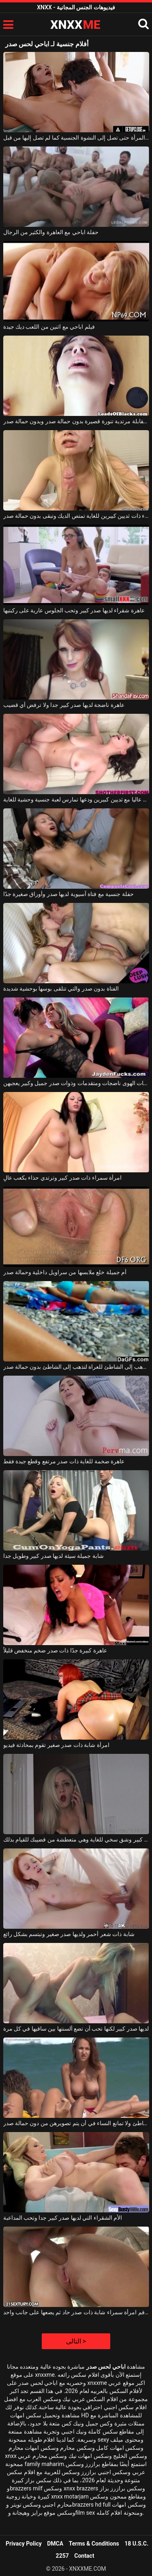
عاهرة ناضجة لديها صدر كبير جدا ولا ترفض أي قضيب (63, 705)
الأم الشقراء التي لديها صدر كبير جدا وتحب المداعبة (62, 2217)
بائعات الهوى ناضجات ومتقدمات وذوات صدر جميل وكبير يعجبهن (76, 1083)
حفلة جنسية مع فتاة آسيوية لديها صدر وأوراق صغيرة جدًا (68, 894)
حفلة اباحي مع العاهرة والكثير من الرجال (51, 232)
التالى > (76, 2341)
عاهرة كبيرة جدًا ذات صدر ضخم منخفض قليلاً (55, 1650)
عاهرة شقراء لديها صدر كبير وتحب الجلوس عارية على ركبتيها (74, 610)
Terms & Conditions (94, 2543)
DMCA (55, 2543)
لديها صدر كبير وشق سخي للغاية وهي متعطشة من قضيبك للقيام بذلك (76, 1839)
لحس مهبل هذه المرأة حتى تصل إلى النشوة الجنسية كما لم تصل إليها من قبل (76, 137)
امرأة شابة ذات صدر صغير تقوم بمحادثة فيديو (56, 1745)
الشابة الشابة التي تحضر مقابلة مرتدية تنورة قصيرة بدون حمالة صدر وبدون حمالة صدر (76, 421)
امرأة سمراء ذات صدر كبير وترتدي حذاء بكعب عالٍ (62, 1177)
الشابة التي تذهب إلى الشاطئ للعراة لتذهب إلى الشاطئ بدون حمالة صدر (76, 1366)
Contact (84, 2555)
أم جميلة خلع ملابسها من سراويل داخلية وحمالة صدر (65, 1272)
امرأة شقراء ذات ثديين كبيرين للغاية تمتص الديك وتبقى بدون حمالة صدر (76, 516)
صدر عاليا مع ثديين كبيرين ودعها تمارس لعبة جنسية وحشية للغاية (76, 799)
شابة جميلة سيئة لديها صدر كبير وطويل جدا (53, 1556)
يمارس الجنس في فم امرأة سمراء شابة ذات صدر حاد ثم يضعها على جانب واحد (76, 2312)
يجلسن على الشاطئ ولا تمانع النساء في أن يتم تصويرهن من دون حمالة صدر (76, 2123)
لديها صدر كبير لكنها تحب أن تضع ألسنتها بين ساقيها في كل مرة (76, 2028)
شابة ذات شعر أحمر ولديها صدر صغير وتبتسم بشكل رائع (69, 1934)
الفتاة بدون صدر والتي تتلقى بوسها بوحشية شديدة (61, 988)
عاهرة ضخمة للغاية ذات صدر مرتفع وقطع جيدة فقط (64, 1461)
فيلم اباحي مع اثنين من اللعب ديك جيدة (49, 326)
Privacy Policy (24, 2543)
